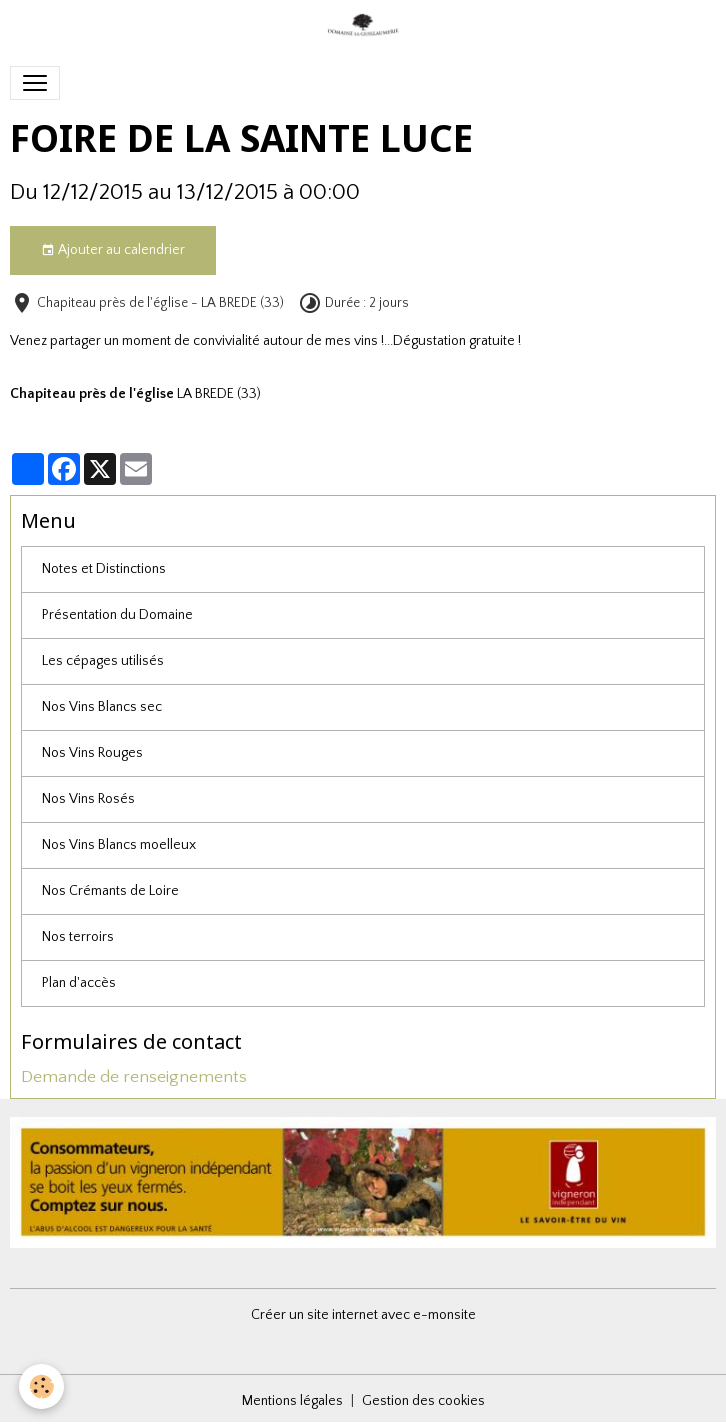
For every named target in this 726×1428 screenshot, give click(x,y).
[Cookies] (42, 1386)
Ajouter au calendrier (113, 251)
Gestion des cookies (423, 1401)
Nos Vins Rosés (88, 799)
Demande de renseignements (134, 1077)
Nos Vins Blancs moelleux (119, 845)
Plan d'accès (79, 983)
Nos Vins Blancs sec (102, 707)
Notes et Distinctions (104, 569)
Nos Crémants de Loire (110, 891)
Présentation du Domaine (117, 615)
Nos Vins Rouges (92, 753)
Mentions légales (292, 1401)
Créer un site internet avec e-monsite (363, 1315)
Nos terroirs (78, 937)
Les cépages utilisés (103, 661)
